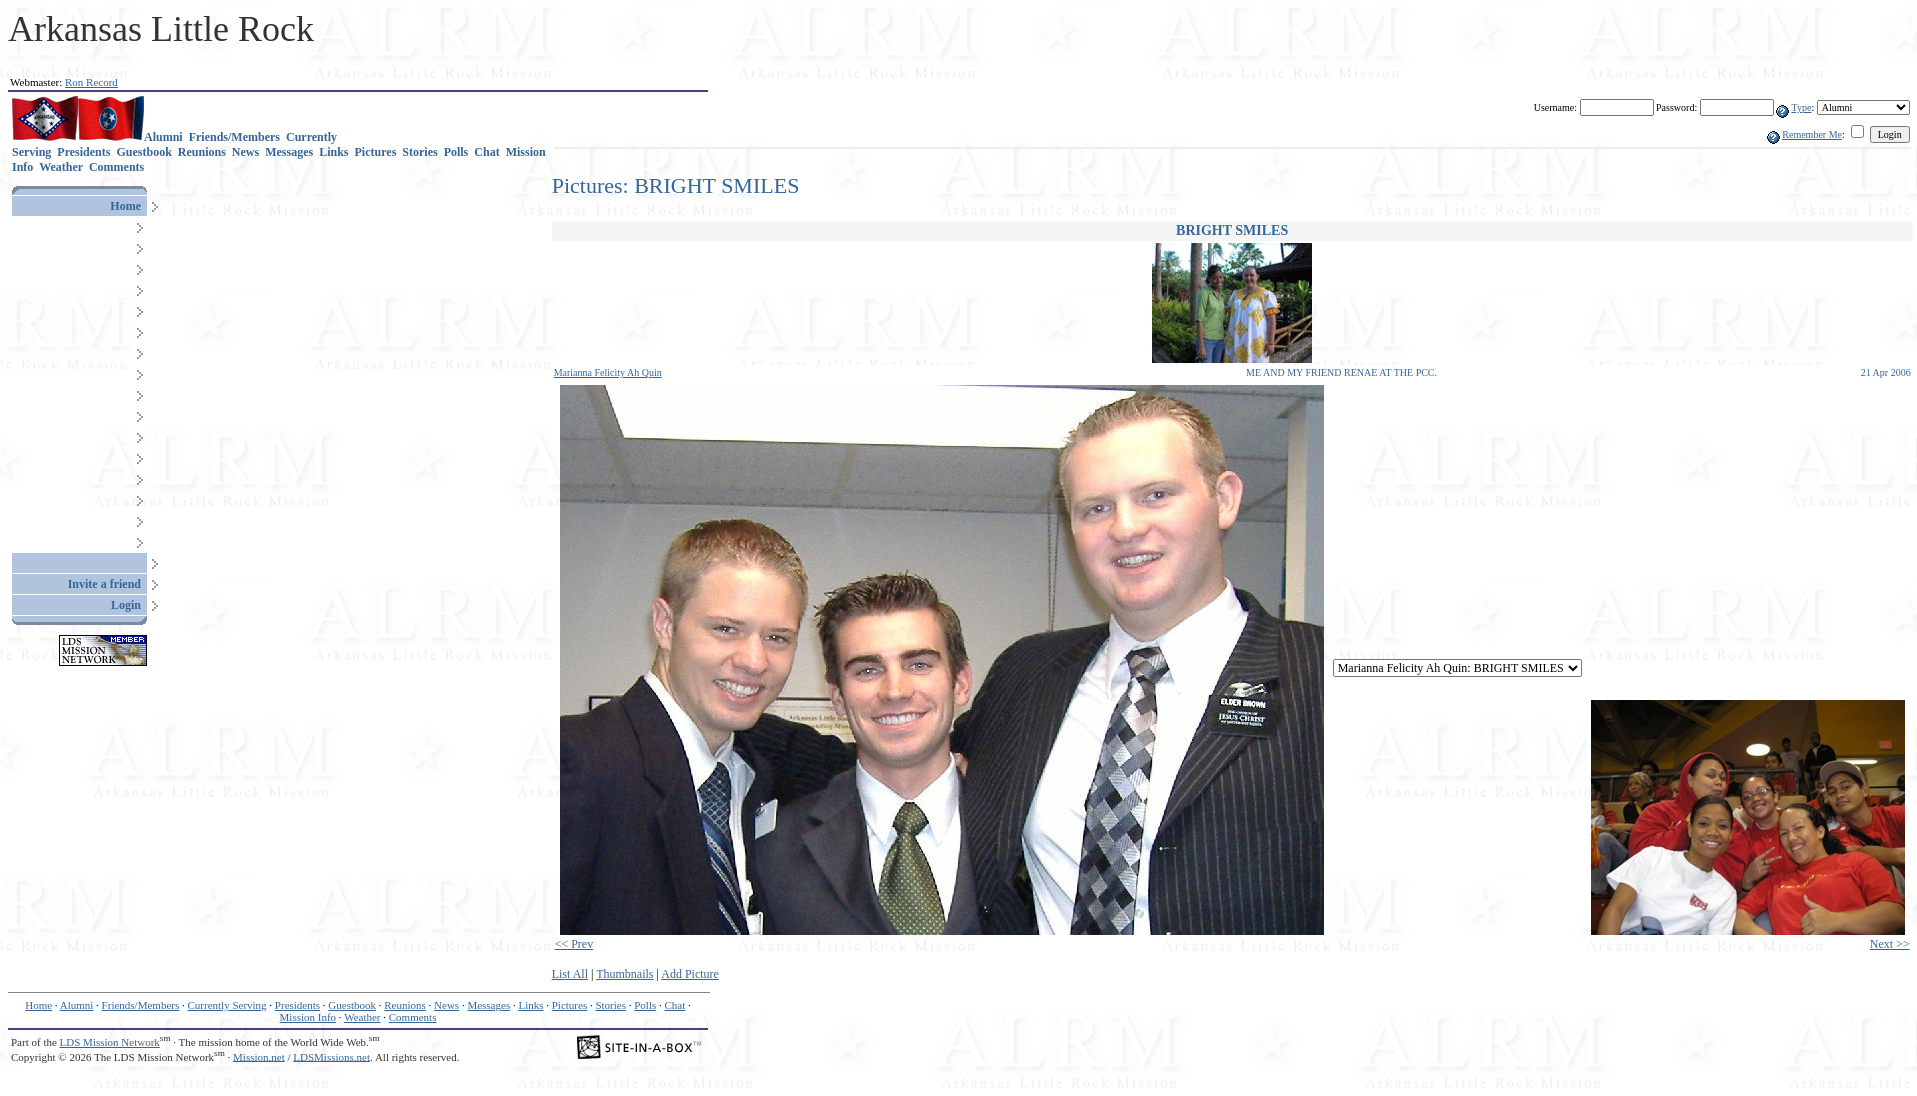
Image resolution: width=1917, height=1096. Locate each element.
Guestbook (143, 152)
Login (126, 605)
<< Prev (574, 944)
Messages (289, 152)
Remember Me (1812, 134)
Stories (419, 152)
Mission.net (259, 1056)
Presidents (83, 152)
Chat (486, 152)
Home (125, 206)
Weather (61, 167)
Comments (116, 167)
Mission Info (308, 1017)
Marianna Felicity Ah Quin (608, 372)
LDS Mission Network (110, 1042)
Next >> (1890, 944)
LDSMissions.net (331, 1056)
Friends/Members (234, 137)
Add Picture (690, 974)
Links (333, 152)
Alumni (163, 137)
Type (1802, 107)
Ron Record (91, 82)
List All (570, 974)
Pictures (376, 152)
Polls (456, 152)
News (245, 152)
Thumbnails (624, 974)
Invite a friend (104, 584)
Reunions (202, 152)
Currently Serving (226, 1005)
